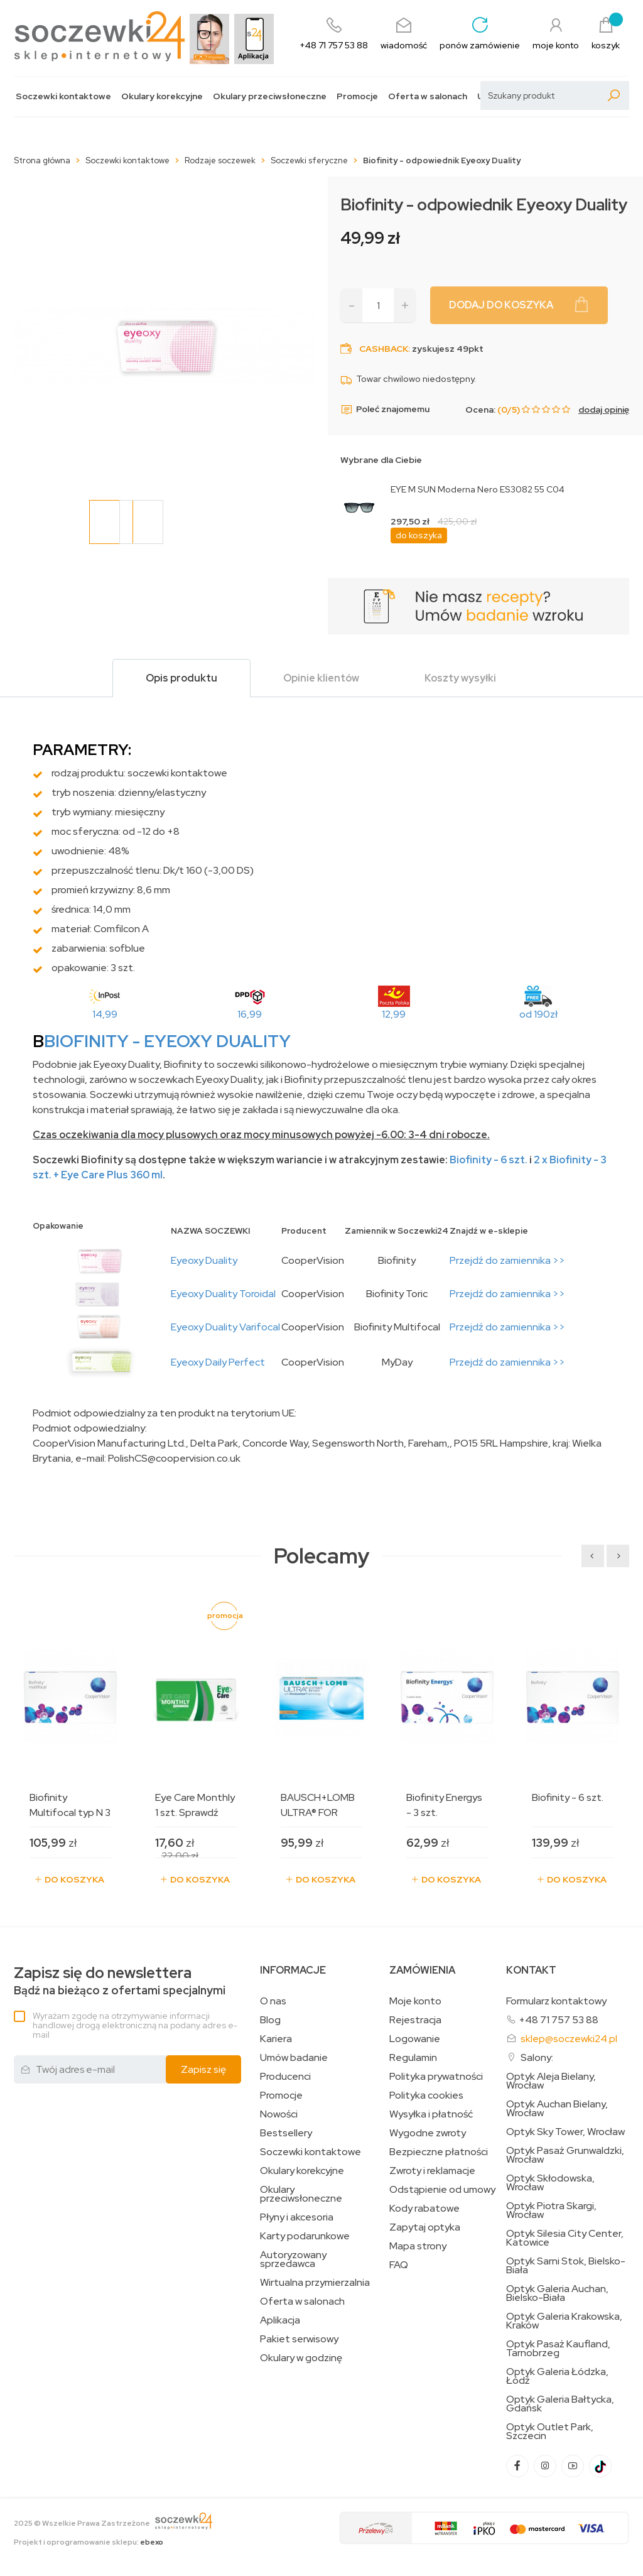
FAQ (398, 2265)
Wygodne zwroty (427, 2133)
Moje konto (415, 2001)
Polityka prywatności (436, 2076)
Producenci (285, 2076)
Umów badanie (294, 2058)
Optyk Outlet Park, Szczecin (549, 2431)
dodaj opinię (603, 409)
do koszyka (419, 535)
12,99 (394, 1014)
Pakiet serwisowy (299, 2339)
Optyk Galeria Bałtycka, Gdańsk (560, 2404)
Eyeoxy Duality (204, 1260)
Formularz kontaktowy (556, 2001)
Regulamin (413, 2058)
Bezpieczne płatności (438, 2152)
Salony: (537, 2057)
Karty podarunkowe (305, 2236)
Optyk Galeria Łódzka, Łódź (557, 2376)
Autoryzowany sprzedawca (293, 2259)
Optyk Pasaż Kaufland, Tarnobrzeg (558, 2348)
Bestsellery (286, 2133)
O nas (273, 2001)
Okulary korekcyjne (162, 96)
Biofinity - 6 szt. (488, 1159)
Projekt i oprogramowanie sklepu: (88, 2542)
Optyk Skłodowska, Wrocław (550, 2182)
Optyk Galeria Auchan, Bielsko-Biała (557, 2293)
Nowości (279, 2114)
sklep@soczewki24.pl (569, 2038)
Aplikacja (280, 2320)
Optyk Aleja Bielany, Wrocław (551, 2081)
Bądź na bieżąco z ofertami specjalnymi (119, 1981)
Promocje (357, 96)
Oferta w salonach (427, 96)
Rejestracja (415, 2020)
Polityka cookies (426, 2095)
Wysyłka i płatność (431, 2114)
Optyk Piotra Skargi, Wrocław (551, 2210)
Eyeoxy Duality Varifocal (225, 1327)
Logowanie (414, 2039)
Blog (270, 2020)
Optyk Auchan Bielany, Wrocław (557, 2108)
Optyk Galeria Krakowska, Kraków (564, 2321)
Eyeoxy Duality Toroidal (223, 1293)
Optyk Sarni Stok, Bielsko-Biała (565, 2265)
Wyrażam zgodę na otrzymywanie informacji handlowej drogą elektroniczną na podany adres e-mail (135, 2025)
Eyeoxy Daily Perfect (218, 1362)
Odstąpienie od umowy (442, 2189)
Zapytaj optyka (424, 2227)
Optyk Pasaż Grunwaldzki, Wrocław (565, 2155)
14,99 (104, 1014)
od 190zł (538, 1014)
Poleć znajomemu (385, 409)
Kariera (276, 2039)
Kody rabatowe (424, 2208)
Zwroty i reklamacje (432, 2171)
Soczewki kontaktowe (63, 96)
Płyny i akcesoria (296, 2217)
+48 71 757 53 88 (558, 2019)
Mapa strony (417, 2246)
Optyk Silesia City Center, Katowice (565, 2238)
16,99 (249, 1014)
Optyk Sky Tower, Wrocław (565, 2132)
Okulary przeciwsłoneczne (269, 96)
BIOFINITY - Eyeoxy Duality (167, 1041)
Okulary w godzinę (301, 2358)
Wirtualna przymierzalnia (315, 2282)
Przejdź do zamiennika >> (507, 1260)
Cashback (383, 348)
